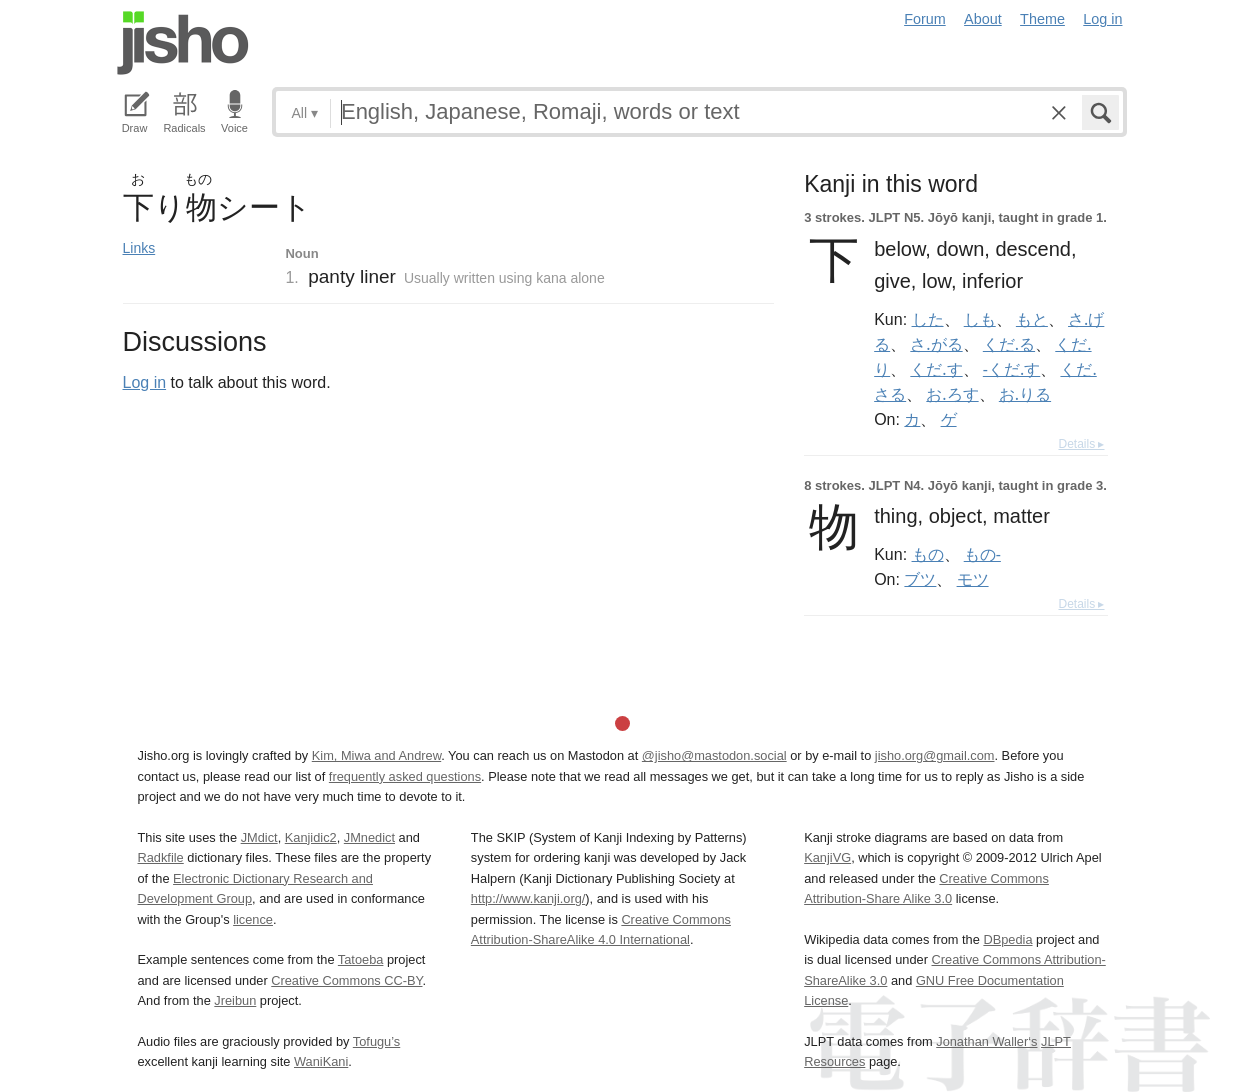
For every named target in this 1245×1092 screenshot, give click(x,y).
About (983, 19)
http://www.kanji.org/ (528, 898)
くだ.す (936, 369)
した (928, 319)
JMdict (259, 837)
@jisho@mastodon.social (714, 755)
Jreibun (235, 1000)
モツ (973, 579)
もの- (982, 554)
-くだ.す (1011, 369)
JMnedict (369, 837)
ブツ (920, 579)
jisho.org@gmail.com (935, 755)
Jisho (183, 43)
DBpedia (1007, 939)
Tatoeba (361, 959)
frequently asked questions (405, 776)
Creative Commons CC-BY (346, 980)
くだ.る (1009, 344)
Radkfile (161, 857)
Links (139, 248)
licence (253, 919)
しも (980, 319)
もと (1032, 319)
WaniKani (321, 1061)
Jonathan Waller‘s (986, 1041)
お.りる (1025, 394)
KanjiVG (827, 857)
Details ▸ (1081, 444)
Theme (1042, 19)
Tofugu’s (376, 1041)
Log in (1102, 19)
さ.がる (936, 344)
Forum (925, 19)
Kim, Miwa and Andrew (376, 755)
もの (928, 554)
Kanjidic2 (311, 837)
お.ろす (952, 394)
